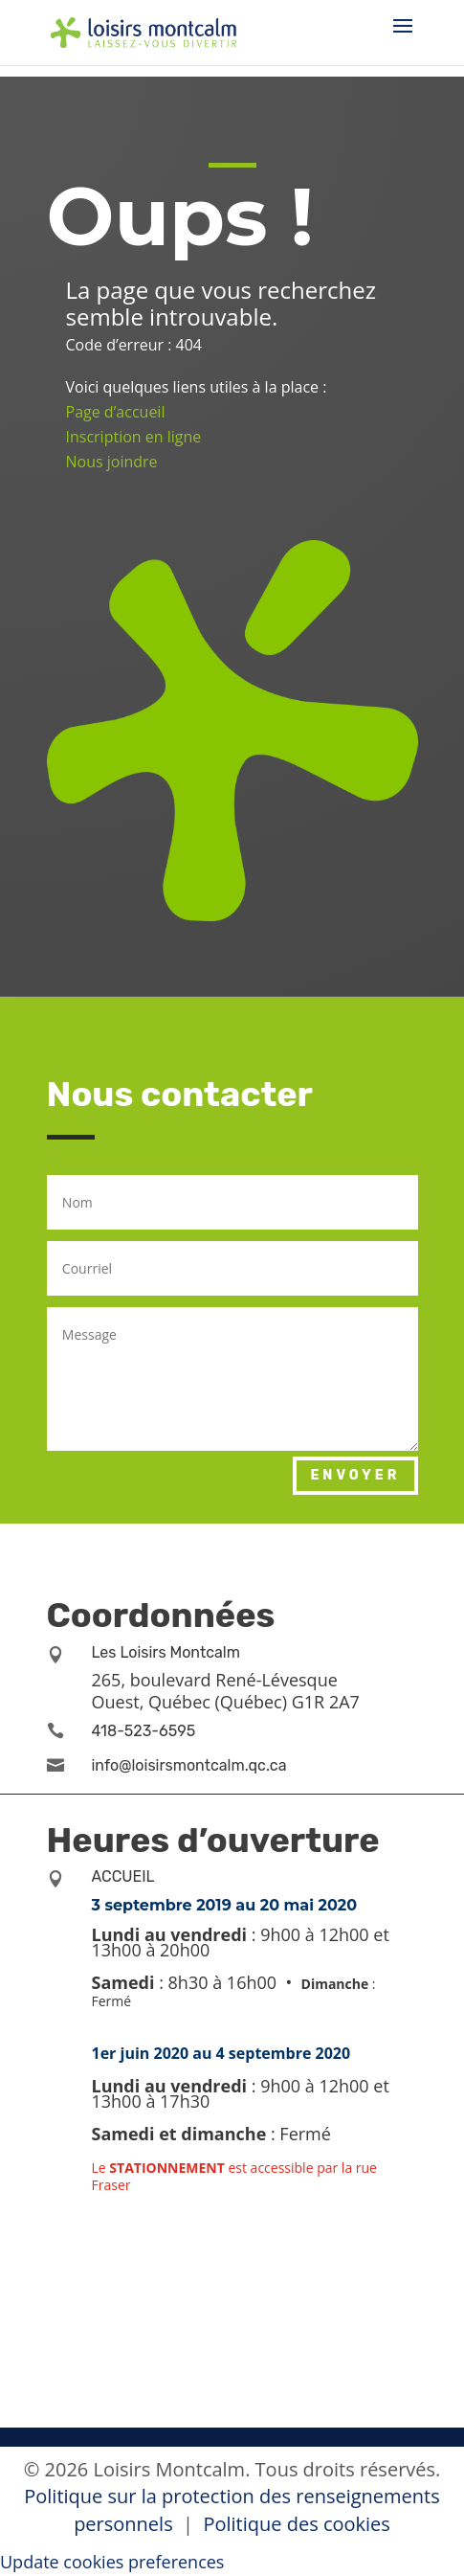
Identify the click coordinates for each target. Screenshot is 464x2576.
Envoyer (355, 1475)
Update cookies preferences (112, 2561)
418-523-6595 (144, 1731)
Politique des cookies (296, 2524)
